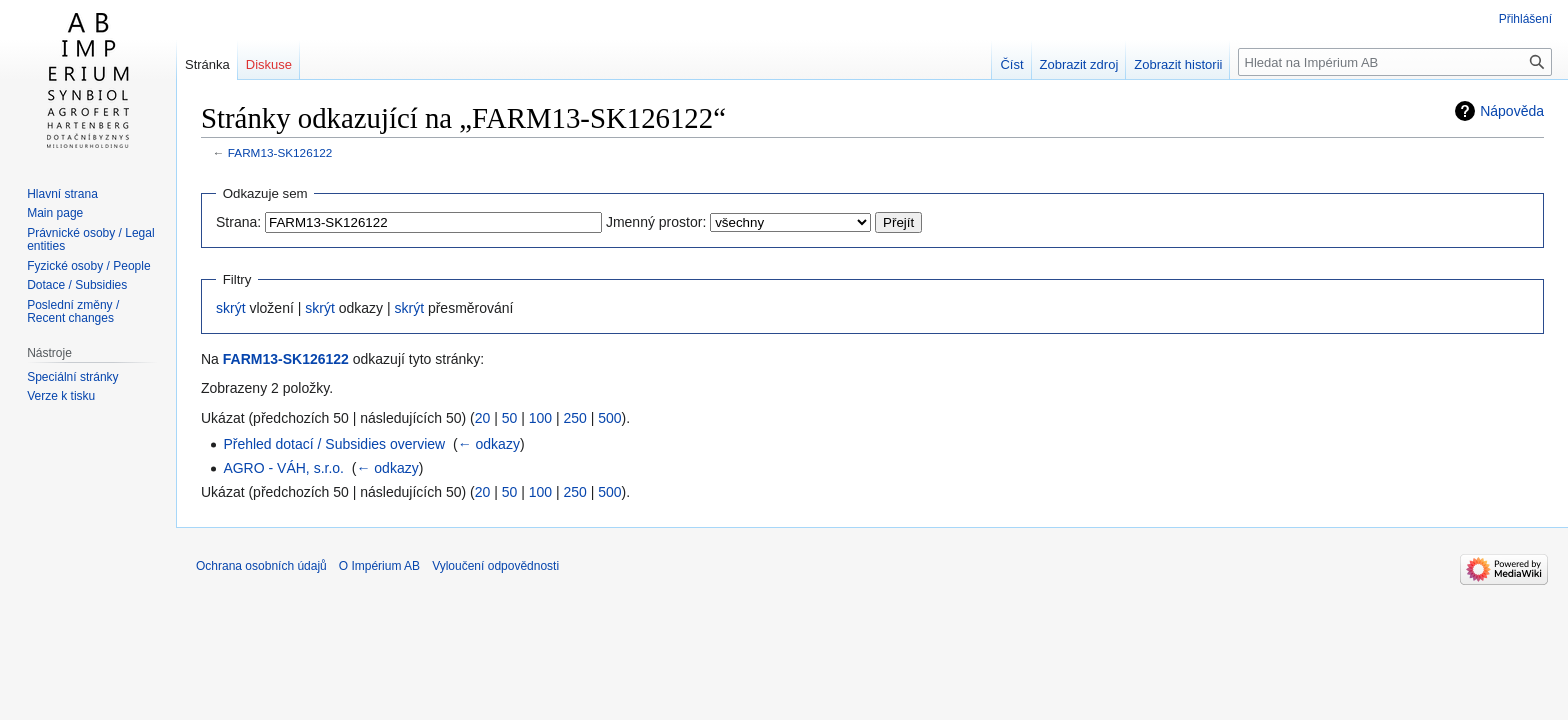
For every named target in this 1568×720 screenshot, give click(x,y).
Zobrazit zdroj (1079, 64)
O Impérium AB (379, 566)
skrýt (231, 308)
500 (609, 418)
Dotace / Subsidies (77, 285)
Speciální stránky (72, 377)
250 (574, 418)
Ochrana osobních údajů (261, 566)
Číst (1011, 64)
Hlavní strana (62, 194)
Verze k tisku (61, 396)
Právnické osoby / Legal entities (90, 240)
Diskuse (269, 64)
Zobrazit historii (1178, 64)
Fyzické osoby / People (88, 266)
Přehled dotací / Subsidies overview (334, 444)
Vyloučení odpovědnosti (495, 566)
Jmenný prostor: (656, 222)
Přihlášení (1525, 19)
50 (510, 418)
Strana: (238, 222)
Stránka (207, 64)
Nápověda (1512, 111)
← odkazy (489, 444)
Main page (55, 213)
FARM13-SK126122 (280, 152)
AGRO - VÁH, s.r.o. (283, 468)
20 (483, 418)
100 (540, 418)
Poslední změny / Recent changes (73, 312)
